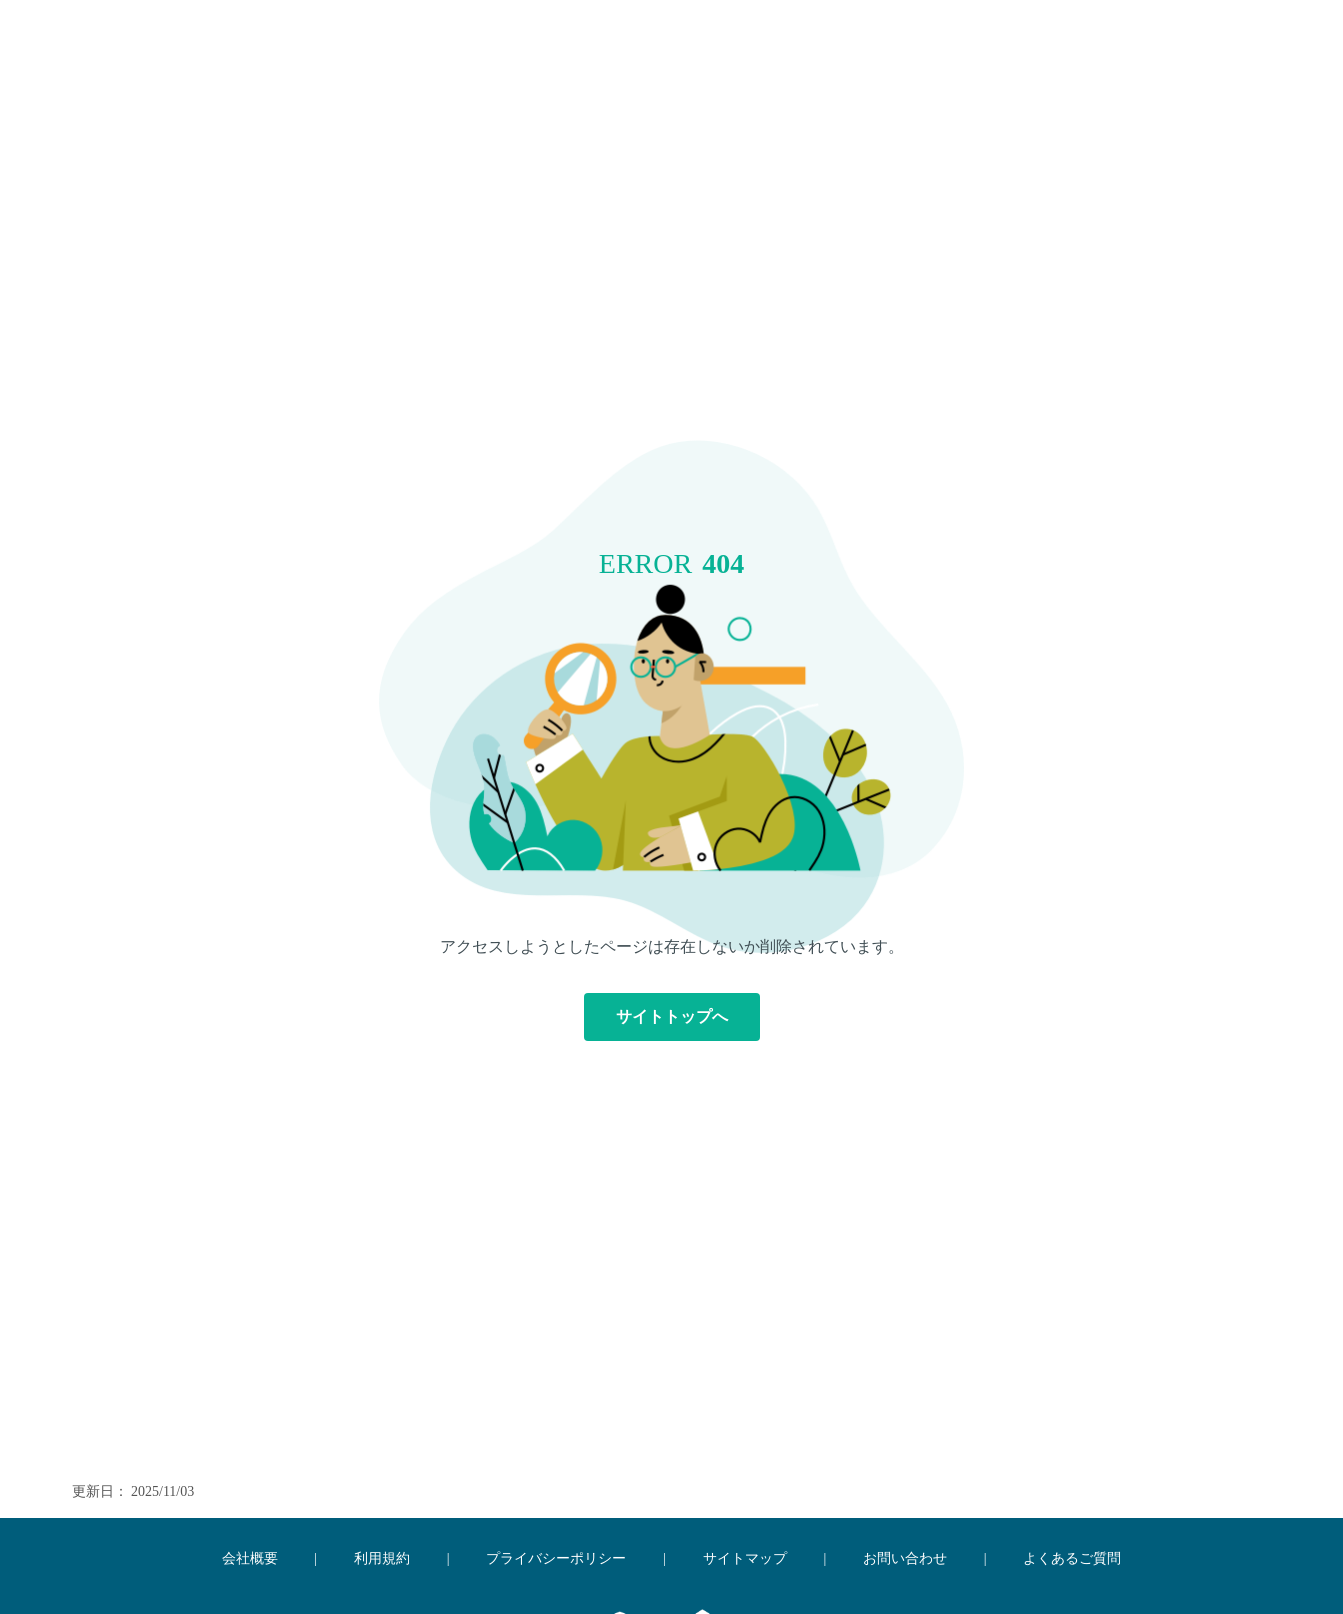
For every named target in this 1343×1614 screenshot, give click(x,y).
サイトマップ (745, 1558)
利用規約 (382, 1558)
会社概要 (250, 1558)
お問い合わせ (905, 1558)
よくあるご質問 (1072, 1558)
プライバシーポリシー (556, 1558)
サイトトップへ (672, 1016)
